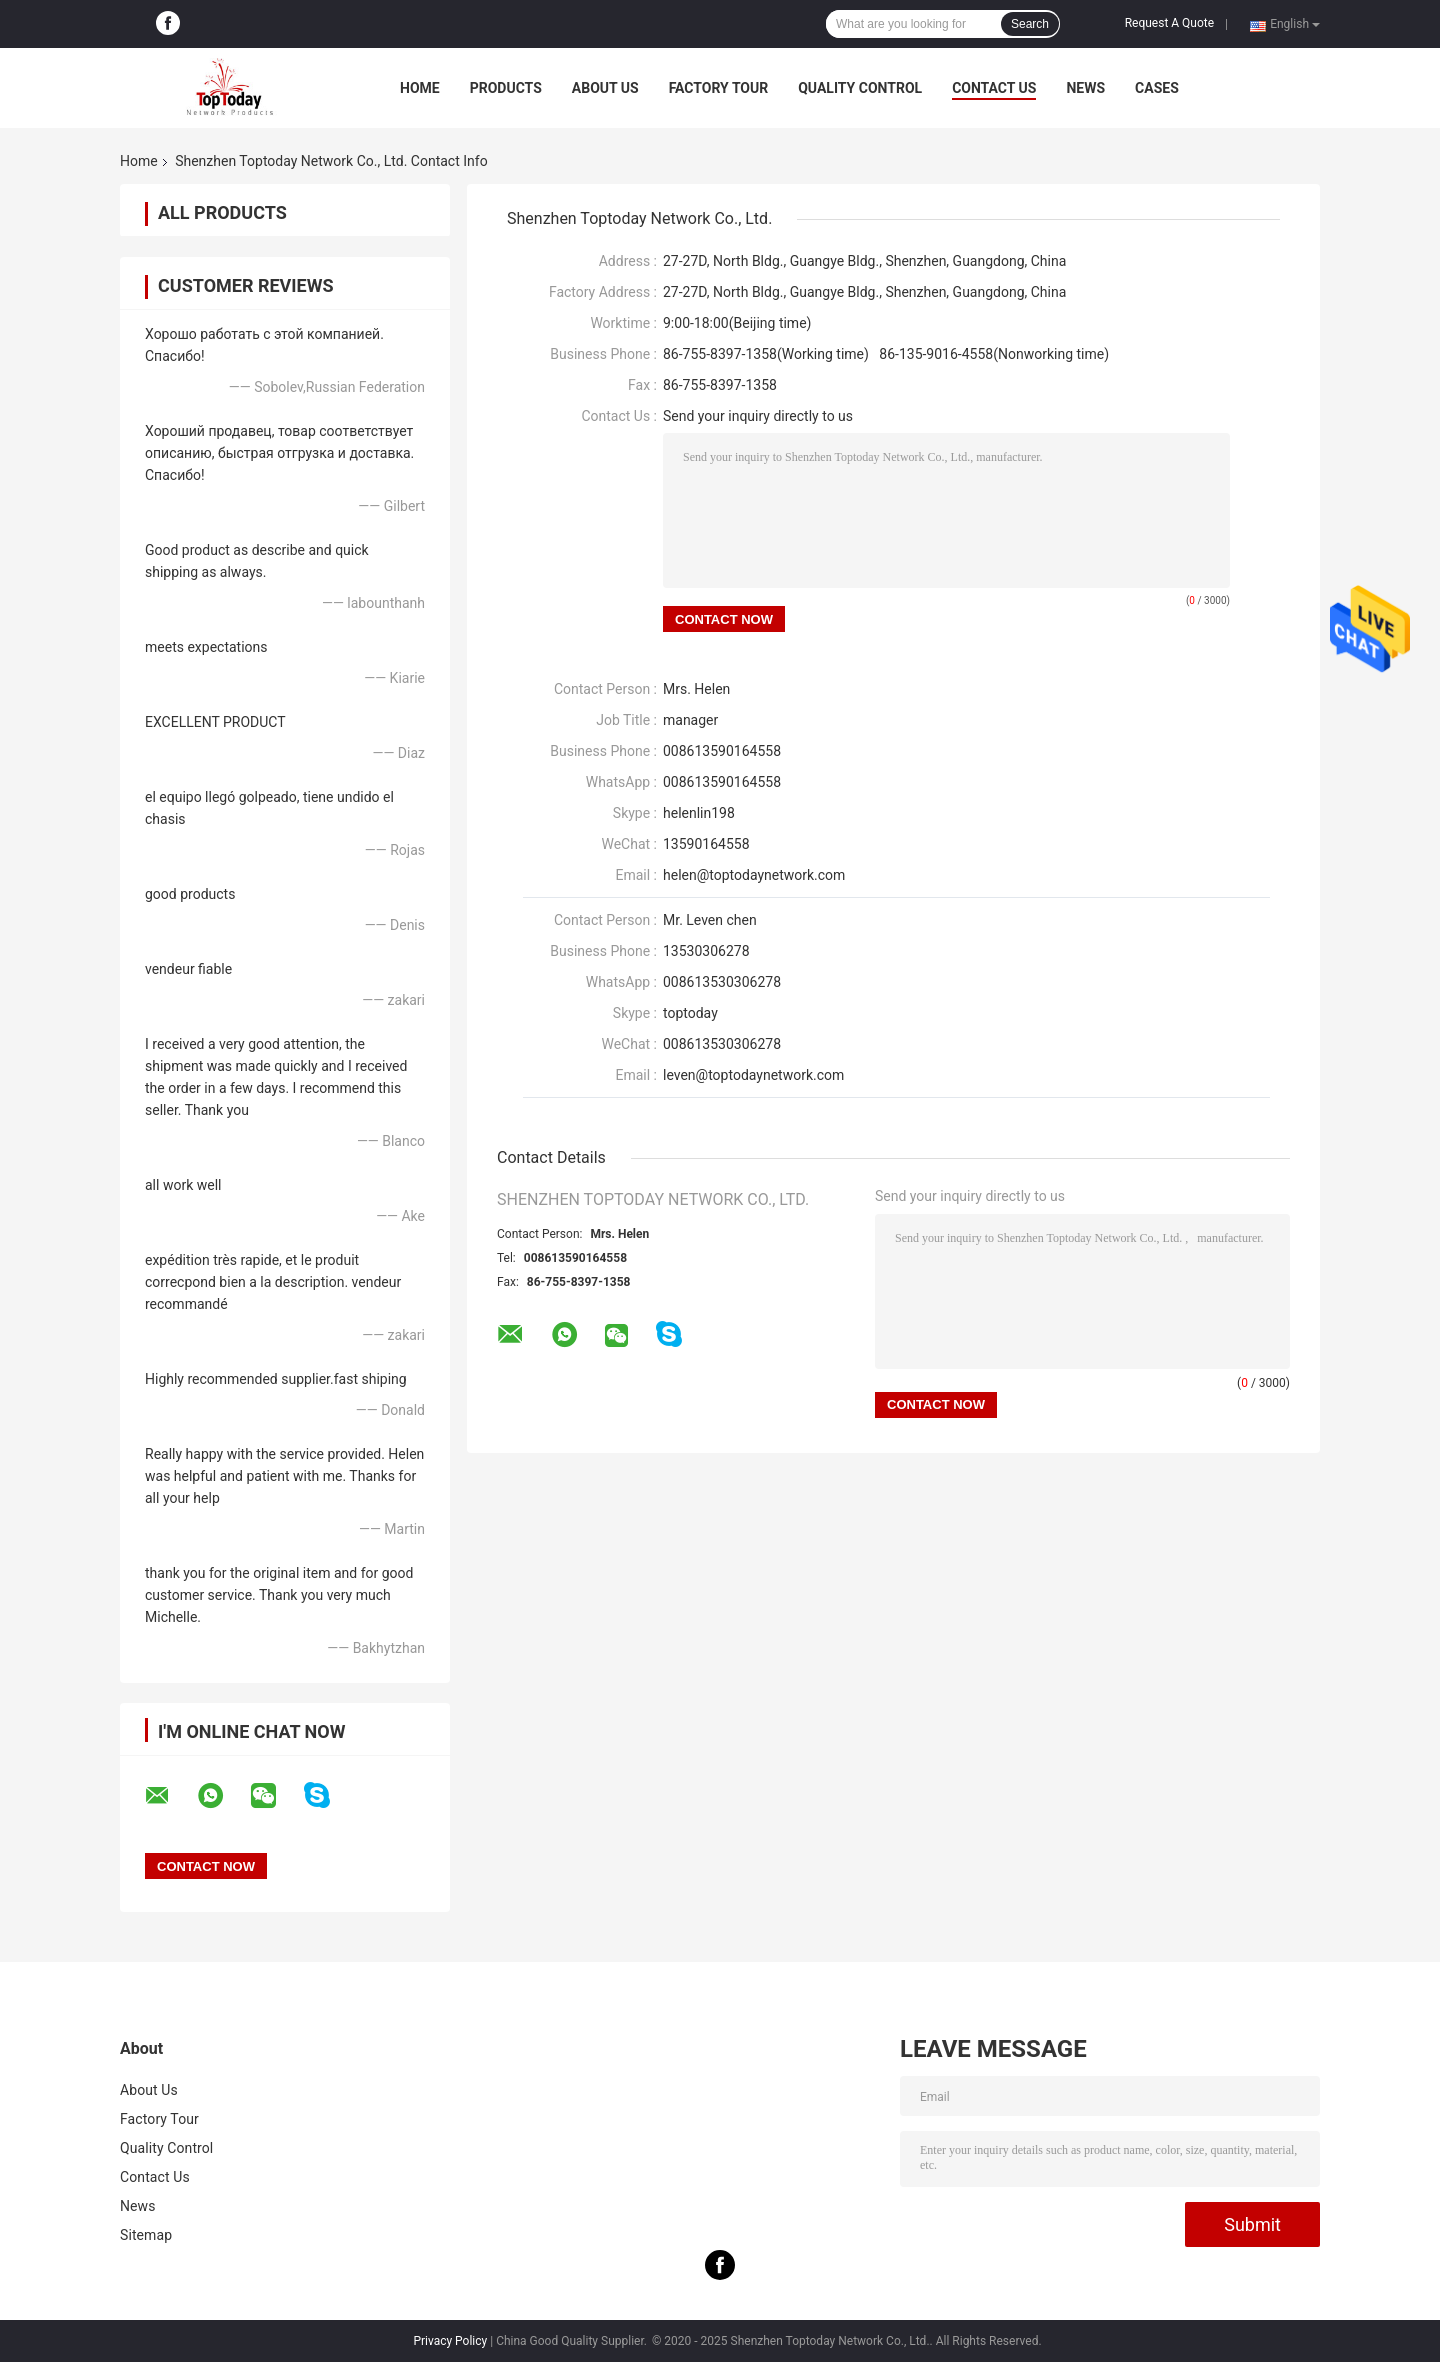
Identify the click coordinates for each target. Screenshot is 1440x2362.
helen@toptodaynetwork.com (754, 875)
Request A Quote (1169, 23)
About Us (605, 88)
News (1085, 88)
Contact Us (994, 88)
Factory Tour (719, 88)
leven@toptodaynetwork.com (753, 1075)
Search (1030, 24)
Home (420, 88)
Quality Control (860, 88)
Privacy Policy (450, 2341)
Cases (1157, 88)
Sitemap (146, 2235)
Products (506, 88)
